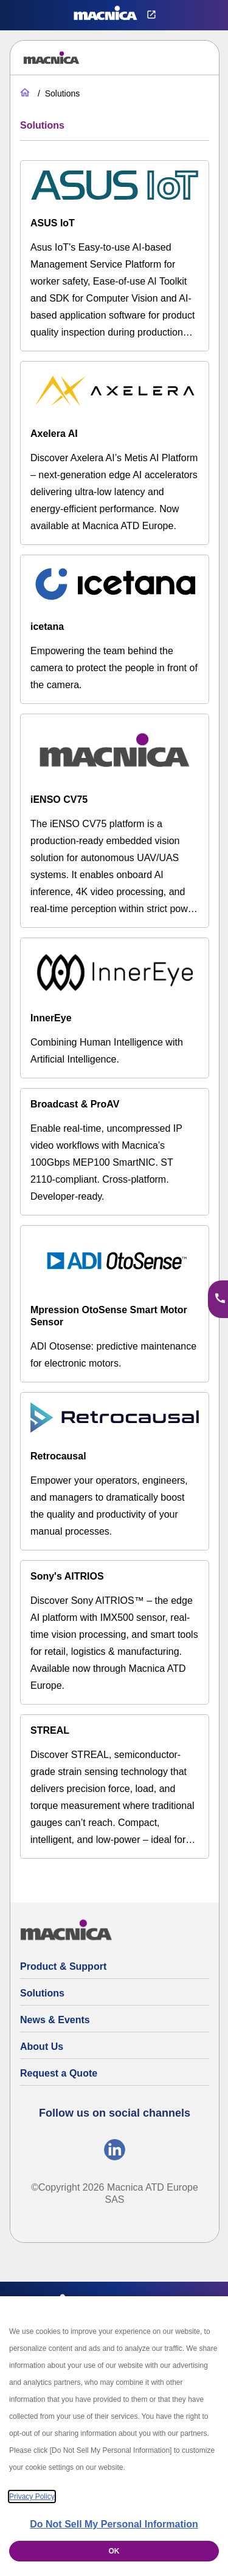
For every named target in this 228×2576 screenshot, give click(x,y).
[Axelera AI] (114, 453)
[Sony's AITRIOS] (114, 1632)
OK (114, 2551)
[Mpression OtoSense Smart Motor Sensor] (114, 1304)
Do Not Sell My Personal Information (114, 2524)
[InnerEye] (114, 1007)
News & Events (55, 2020)
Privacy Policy (32, 2496)
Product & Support (63, 1966)
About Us (41, 2046)
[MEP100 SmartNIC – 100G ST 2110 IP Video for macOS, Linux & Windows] (114, 1151)
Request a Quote (58, 2073)
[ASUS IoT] (114, 256)
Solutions (42, 1993)
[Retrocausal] (114, 1471)
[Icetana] (114, 629)
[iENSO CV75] (114, 821)
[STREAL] (114, 1786)
